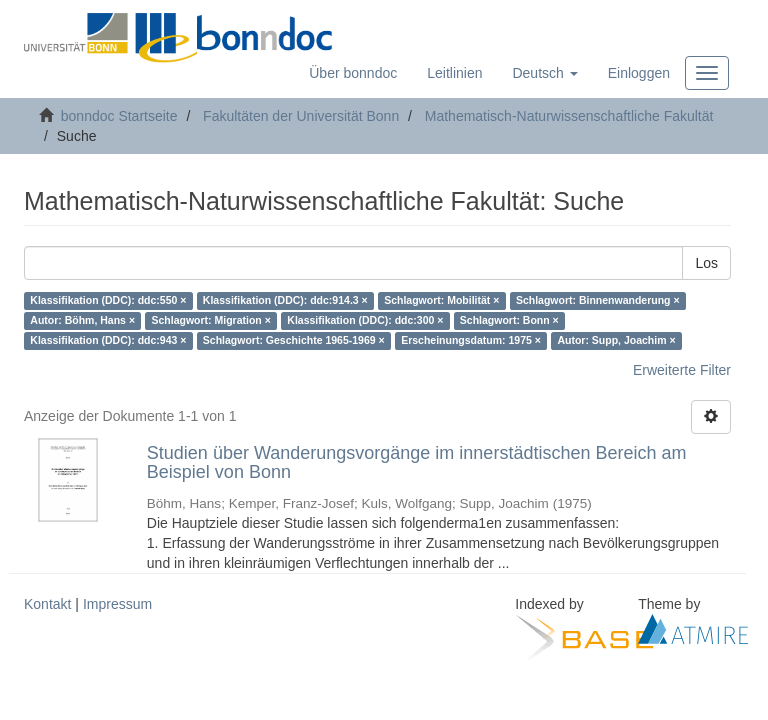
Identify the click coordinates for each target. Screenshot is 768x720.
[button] (544, 73)
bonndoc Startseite (119, 116)
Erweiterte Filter (682, 370)
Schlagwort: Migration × (211, 321)
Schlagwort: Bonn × (509, 321)
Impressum (117, 604)
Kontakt (47, 604)
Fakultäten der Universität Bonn (301, 116)
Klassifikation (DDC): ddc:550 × (108, 301)
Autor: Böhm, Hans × (82, 321)
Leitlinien (454, 73)
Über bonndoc (353, 73)
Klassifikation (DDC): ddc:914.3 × (285, 301)
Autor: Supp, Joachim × (616, 341)
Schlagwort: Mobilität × (441, 301)
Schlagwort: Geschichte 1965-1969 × (294, 341)
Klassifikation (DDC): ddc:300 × (365, 321)
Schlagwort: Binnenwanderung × (598, 301)
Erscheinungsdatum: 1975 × (471, 341)
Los (706, 263)
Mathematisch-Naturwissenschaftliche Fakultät (569, 116)
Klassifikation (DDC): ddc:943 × (108, 341)
